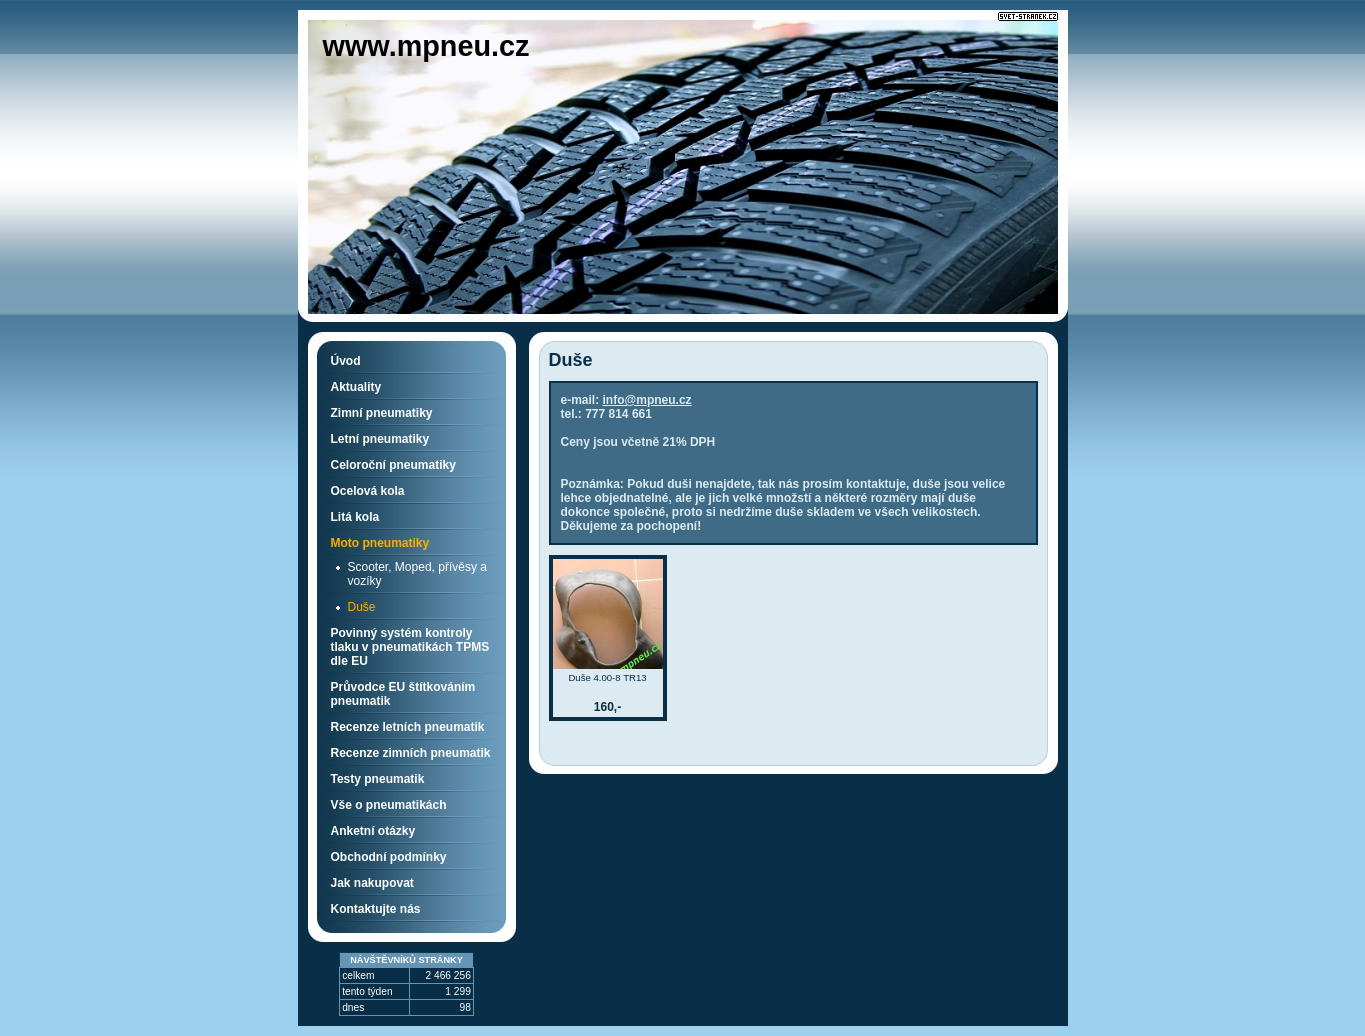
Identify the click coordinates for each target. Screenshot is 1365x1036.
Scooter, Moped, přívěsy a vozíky (417, 574)
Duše (362, 607)
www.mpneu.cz (426, 46)
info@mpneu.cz (647, 400)
